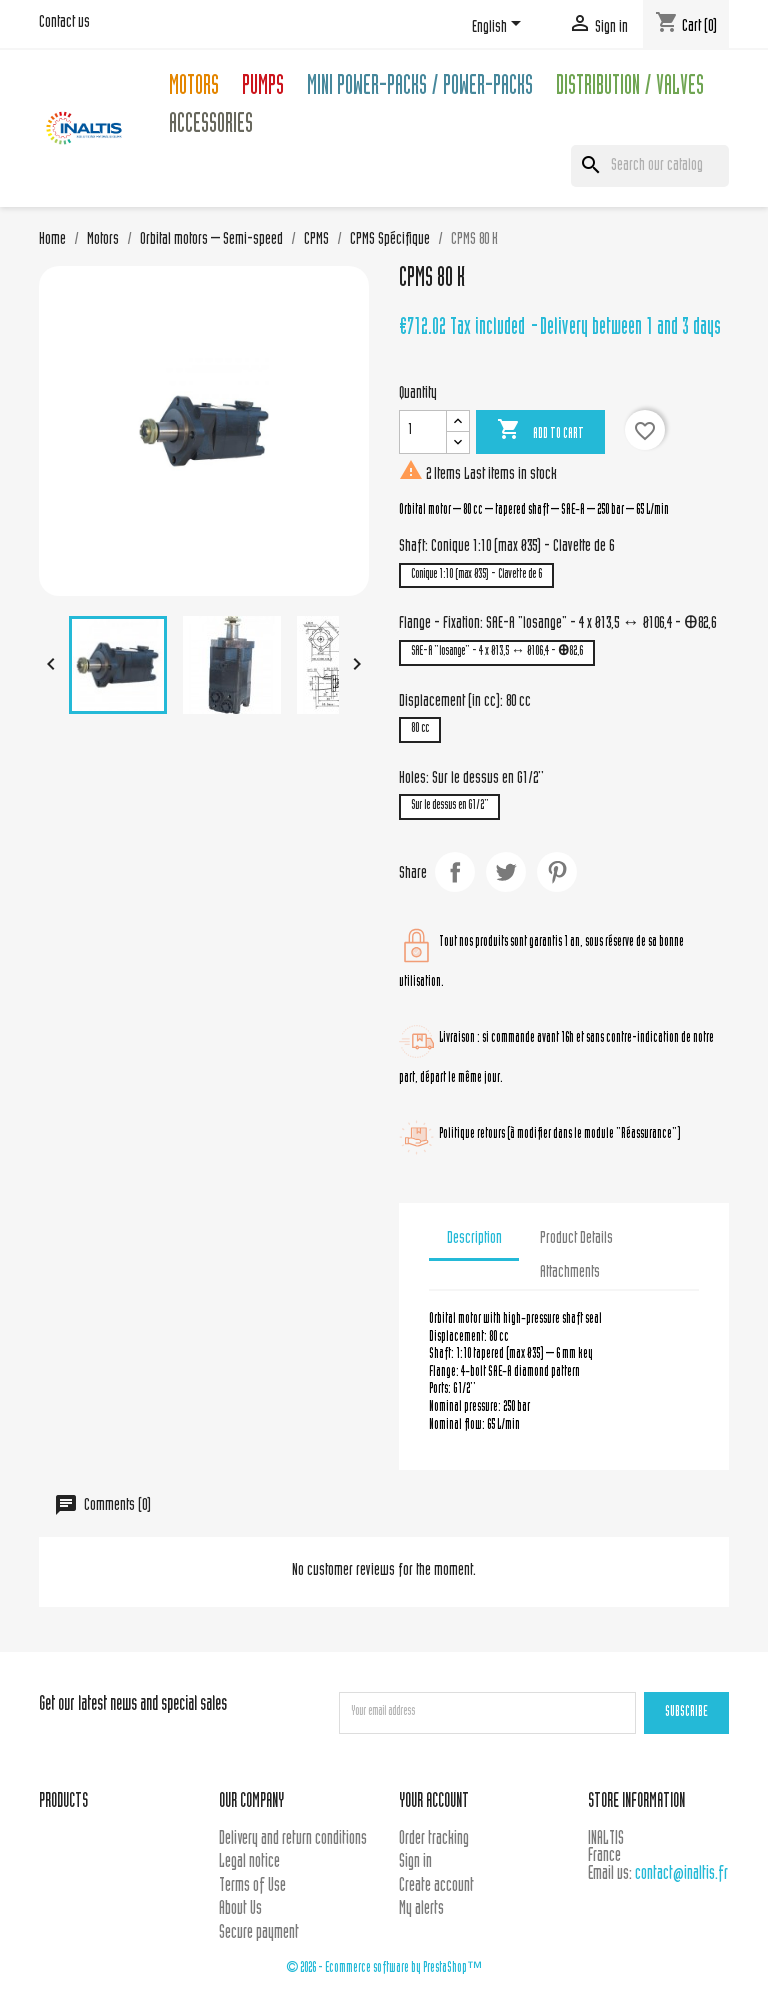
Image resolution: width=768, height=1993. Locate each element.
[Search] (650, 166)
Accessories (211, 126)
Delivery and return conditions (293, 1839)
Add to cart (540, 431)
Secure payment (259, 1933)
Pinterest (557, 872)
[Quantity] (423, 432)
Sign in (415, 1862)
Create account (436, 1886)
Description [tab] (474, 1239)
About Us (240, 1909)
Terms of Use (252, 1886)
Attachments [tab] (570, 1273)
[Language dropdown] (500, 27)
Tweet (506, 872)
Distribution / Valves (630, 88)
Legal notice (249, 1862)
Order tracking (434, 1839)
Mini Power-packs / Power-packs (420, 88)
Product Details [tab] (576, 1239)
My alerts (421, 1909)
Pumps (263, 88)
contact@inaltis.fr (681, 1874)
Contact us (64, 23)
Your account (434, 1802)
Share (455, 872)
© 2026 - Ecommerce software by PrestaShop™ (384, 1968)
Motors (194, 88)
